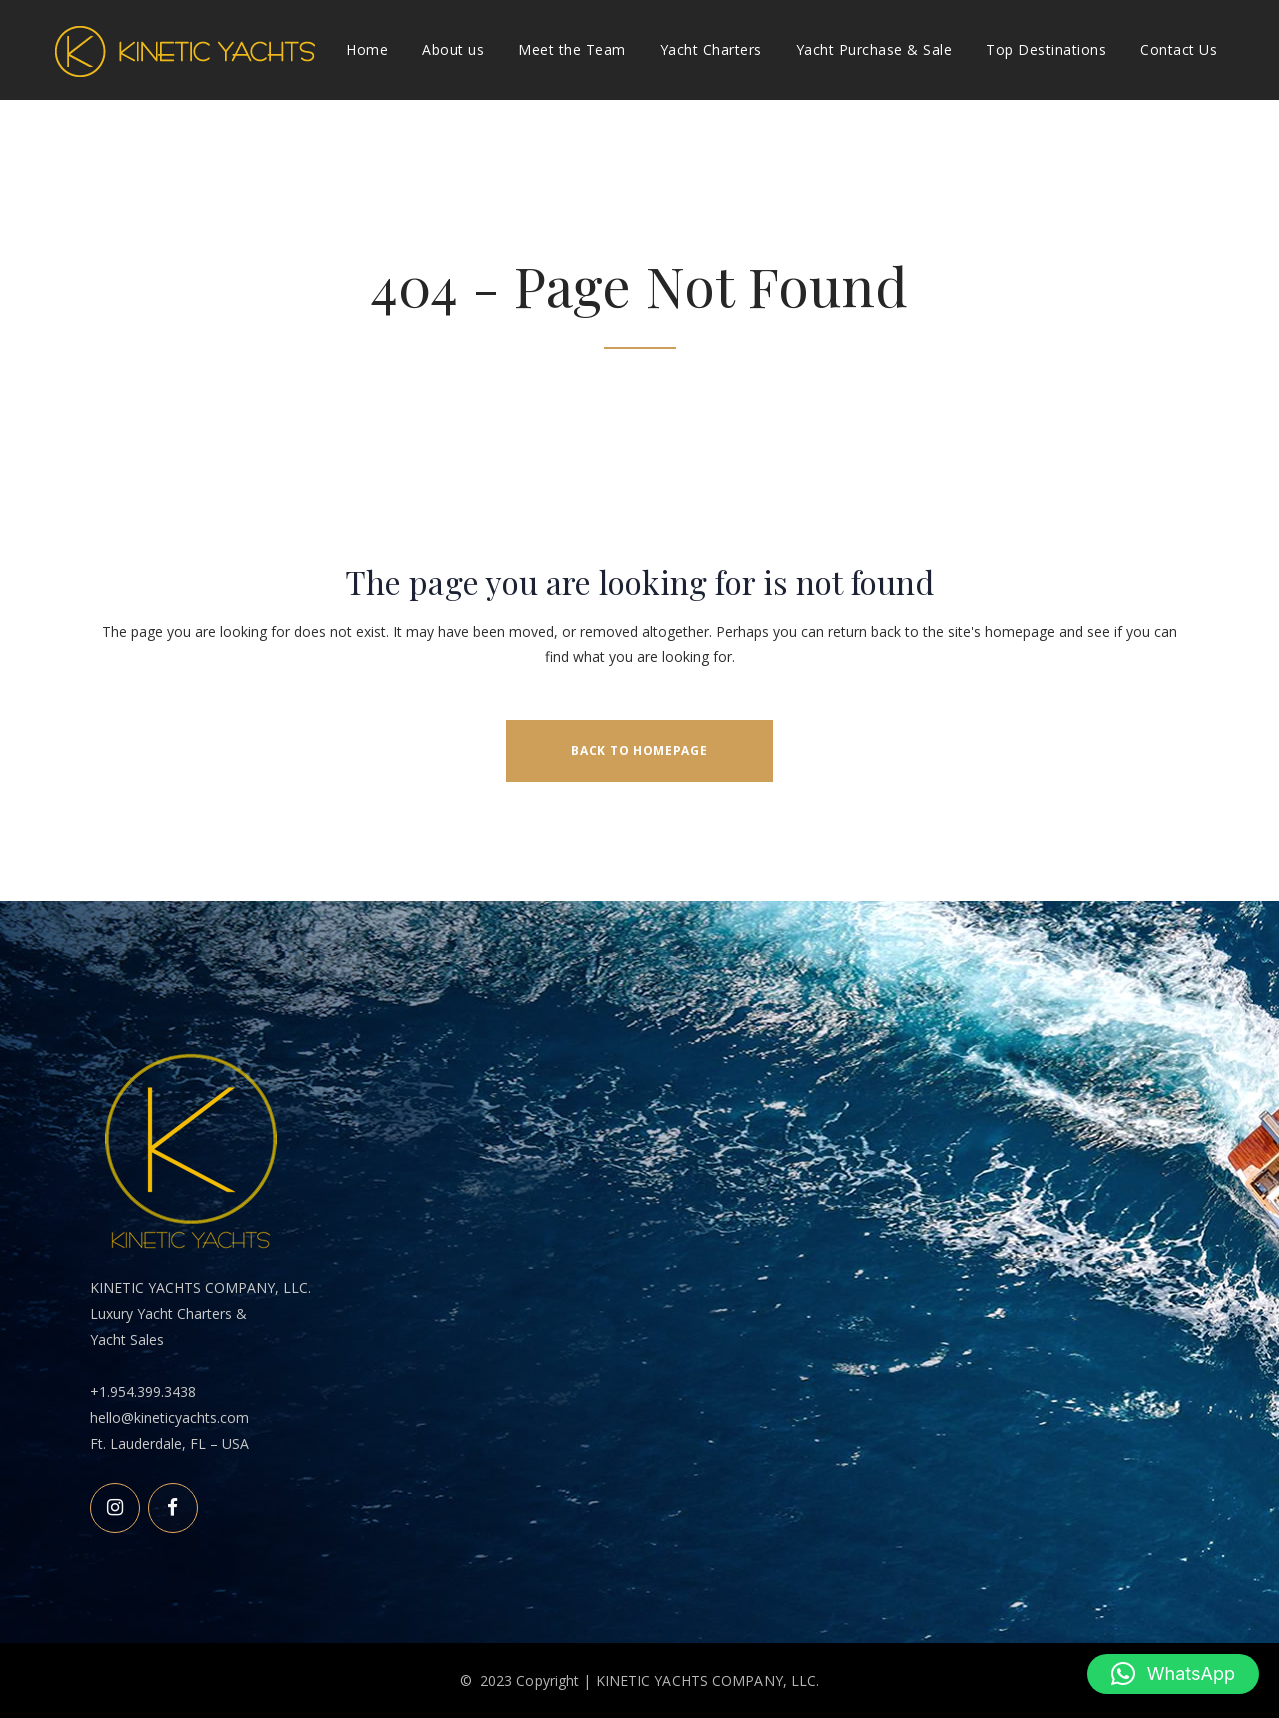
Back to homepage (639, 750)
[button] (1173, 1674)
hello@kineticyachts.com (169, 1417)
